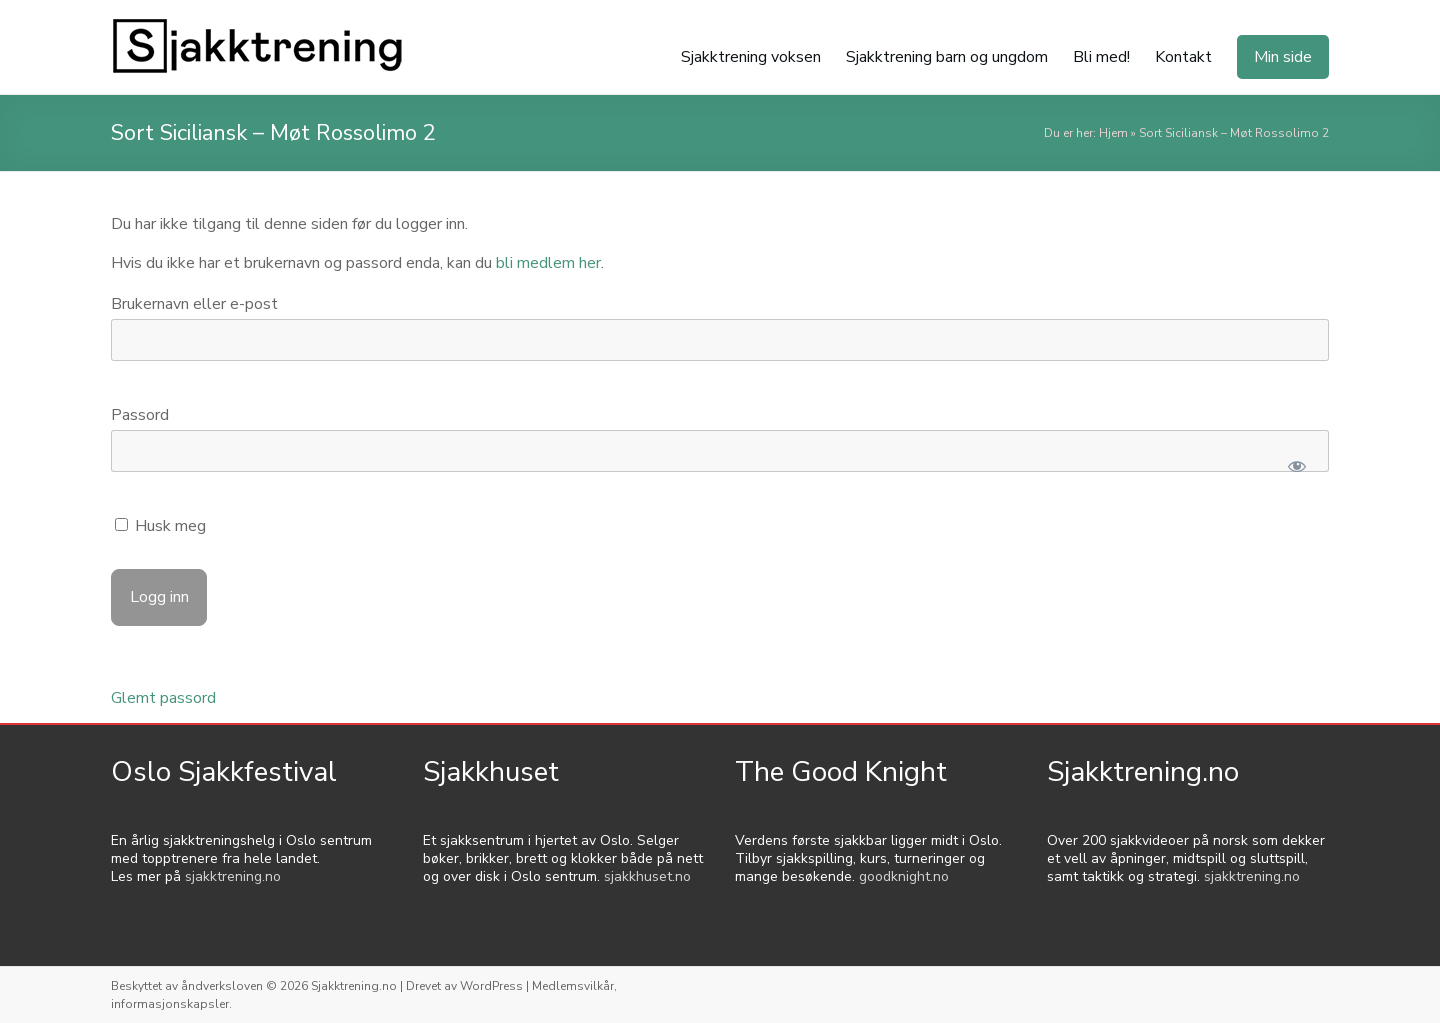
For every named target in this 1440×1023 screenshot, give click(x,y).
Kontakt (1183, 57)
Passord (140, 415)
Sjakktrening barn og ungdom (947, 57)
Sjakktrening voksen (751, 57)
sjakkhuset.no (647, 876)
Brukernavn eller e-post (194, 304)
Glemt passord (163, 698)
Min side (1283, 57)
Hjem (1113, 133)
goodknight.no (904, 876)
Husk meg (160, 526)
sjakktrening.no (233, 876)
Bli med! (1101, 57)
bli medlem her (548, 263)
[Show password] (1296, 466)
